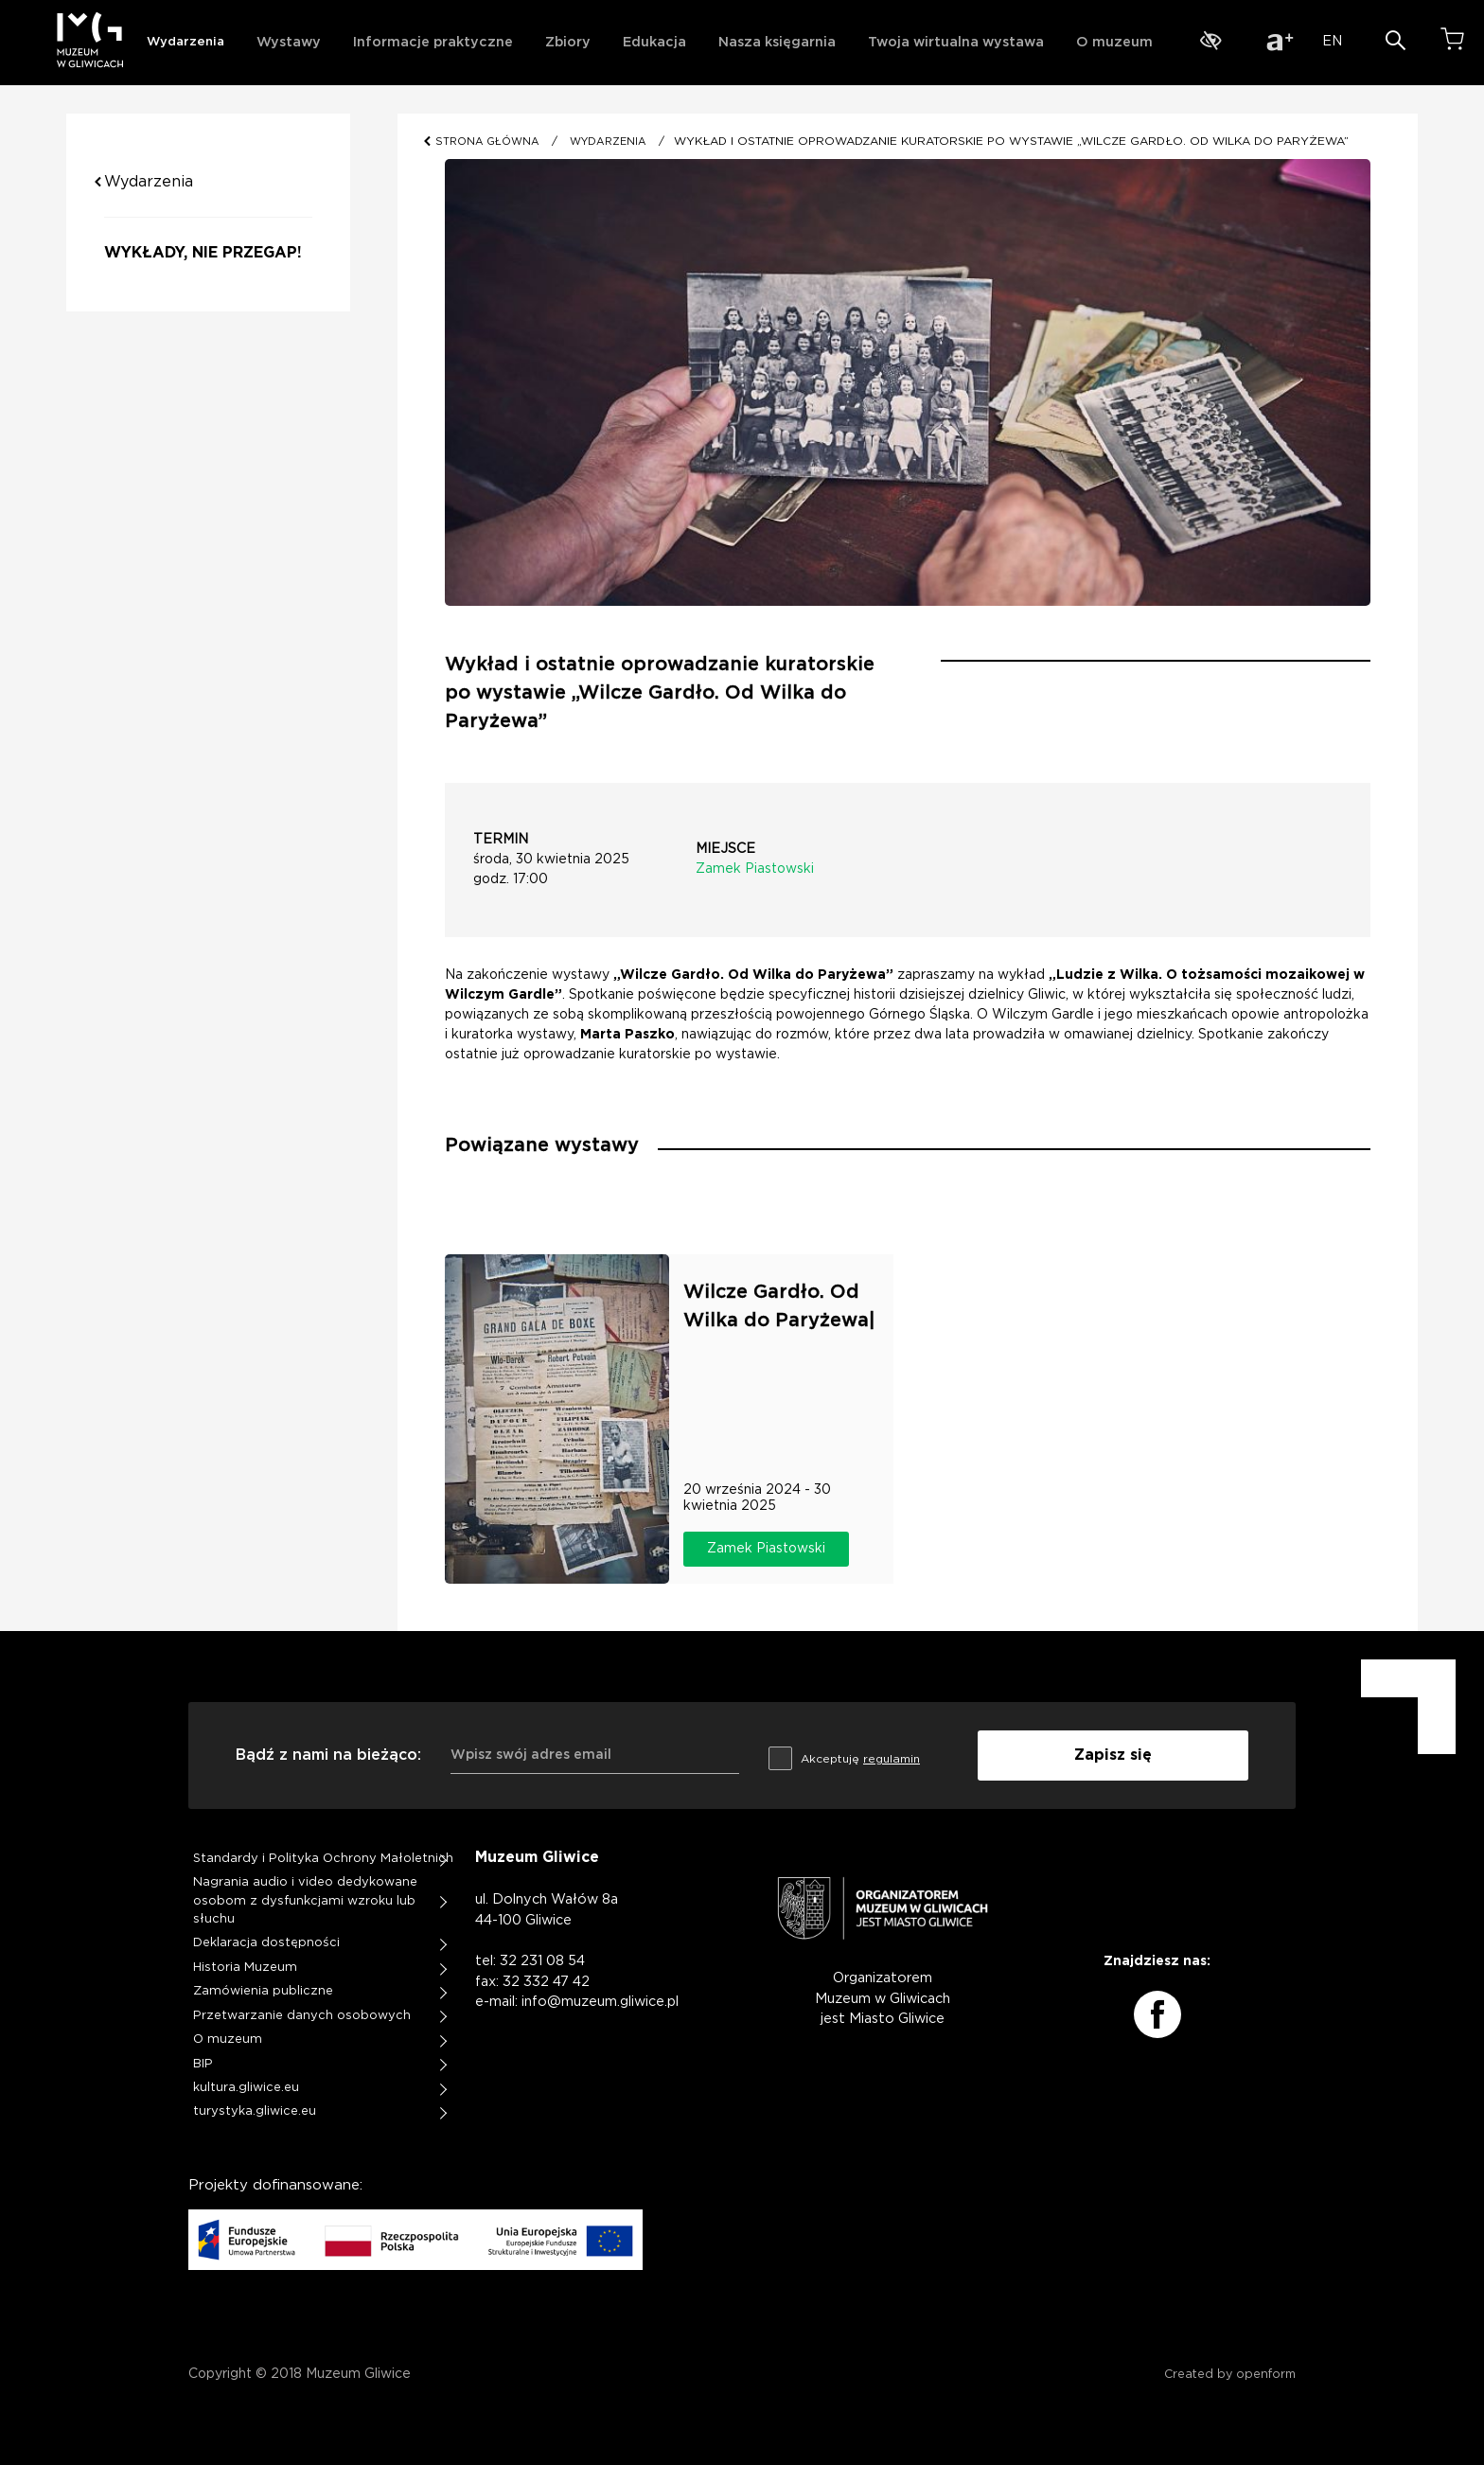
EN (1332, 41)
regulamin (891, 1759)
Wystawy (288, 42)
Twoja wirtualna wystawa (956, 42)
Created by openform (1230, 2374)
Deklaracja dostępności (266, 1943)
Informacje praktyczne (433, 42)
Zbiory (568, 42)
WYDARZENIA (608, 141)
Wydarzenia (185, 42)
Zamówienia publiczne (263, 1991)
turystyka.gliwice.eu (254, 2111)
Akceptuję (844, 1755)
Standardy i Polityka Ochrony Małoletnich (323, 1859)
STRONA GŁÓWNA (488, 141)
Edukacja (654, 42)
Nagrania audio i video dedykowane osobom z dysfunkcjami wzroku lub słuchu (305, 1900)
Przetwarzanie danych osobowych (302, 2016)
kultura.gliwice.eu (246, 2088)
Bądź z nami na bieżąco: (328, 1755)
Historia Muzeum (245, 1967)
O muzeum (1114, 42)
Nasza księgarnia (777, 42)
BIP (203, 2064)
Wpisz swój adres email (530, 1755)
